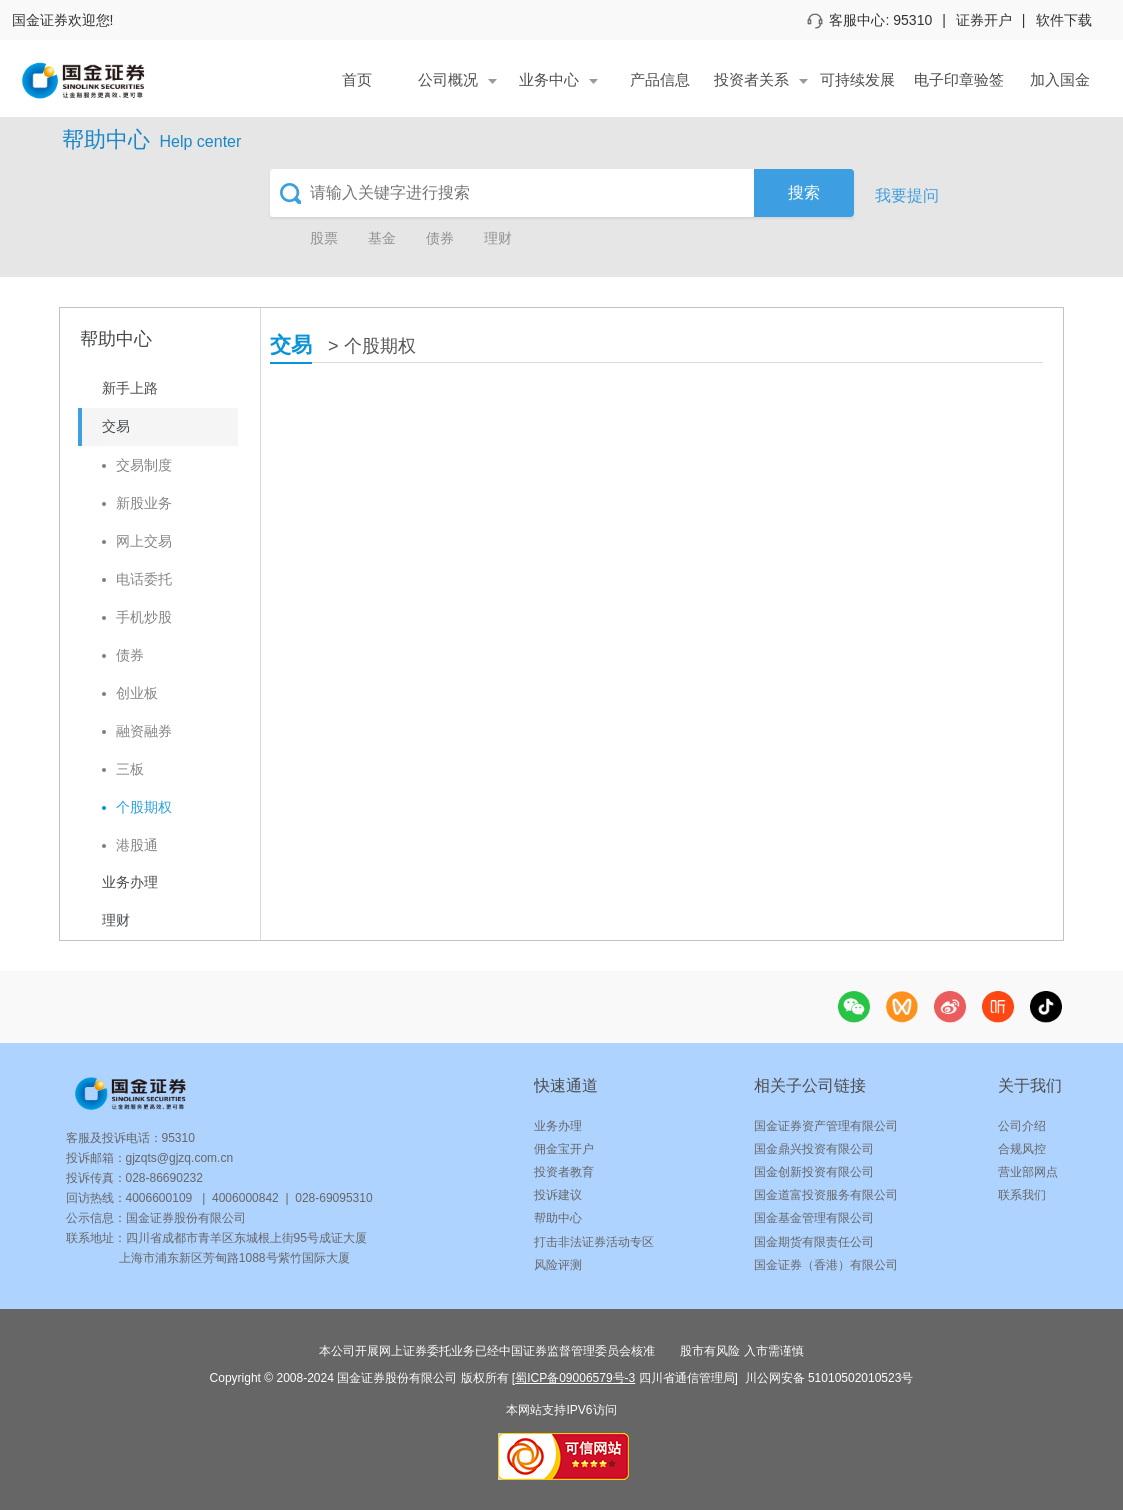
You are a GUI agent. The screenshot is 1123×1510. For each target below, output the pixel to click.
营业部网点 (1028, 1172)
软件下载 (1064, 20)
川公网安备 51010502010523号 (827, 1378)
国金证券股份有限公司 (186, 1218)
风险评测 (558, 1265)
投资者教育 (564, 1172)
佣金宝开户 (564, 1149)
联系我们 (1022, 1195)
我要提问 (907, 195)
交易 (291, 344)
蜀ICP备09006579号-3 (575, 1378)
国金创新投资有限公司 (814, 1172)
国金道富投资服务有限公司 (826, 1195)
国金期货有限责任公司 (814, 1242)
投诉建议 (558, 1195)
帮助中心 (558, 1218)
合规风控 (1022, 1149)
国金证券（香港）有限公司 (826, 1265)
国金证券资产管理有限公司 (826, 1126)
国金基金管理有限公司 (814, 1218)
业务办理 (558, 1126)
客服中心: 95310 (870, 20)
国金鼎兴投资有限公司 (814, 1149)
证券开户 (984, 20)
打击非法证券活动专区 (594, 1242)
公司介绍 (1022, 1126)
